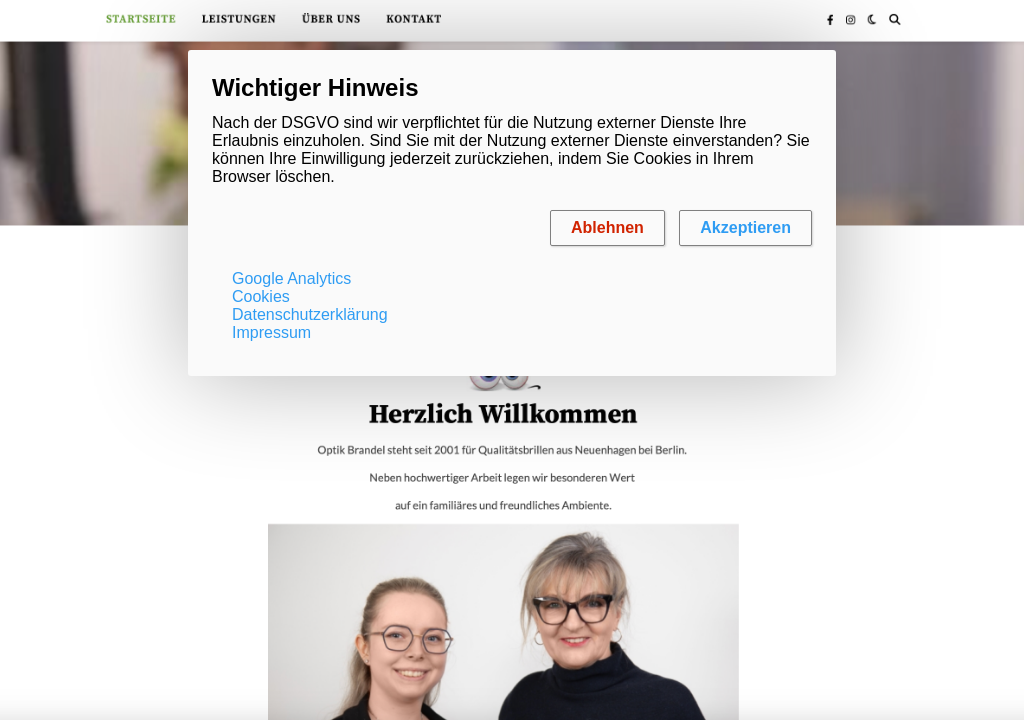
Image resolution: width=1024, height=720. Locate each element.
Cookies (261, 296)
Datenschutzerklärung (310, 314)
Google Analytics (291, 278)
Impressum (271, 332)
